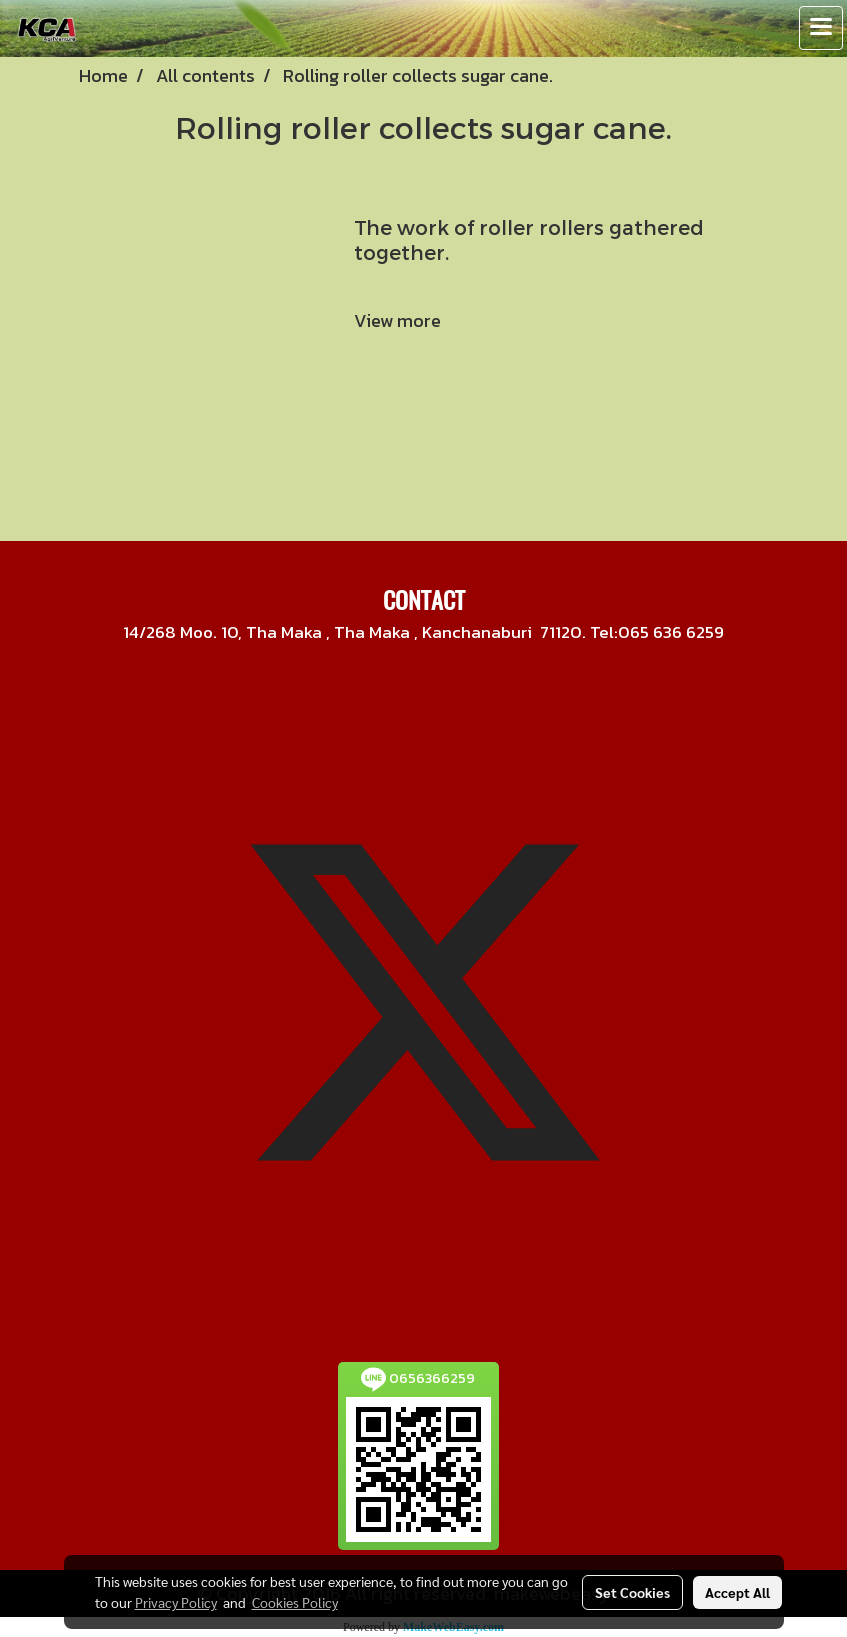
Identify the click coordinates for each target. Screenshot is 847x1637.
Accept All (737, 1592)
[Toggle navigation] (821, 28)
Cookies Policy (295, 1602)
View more (399, 320)
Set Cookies (632, 1592)
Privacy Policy (176, 1602)
